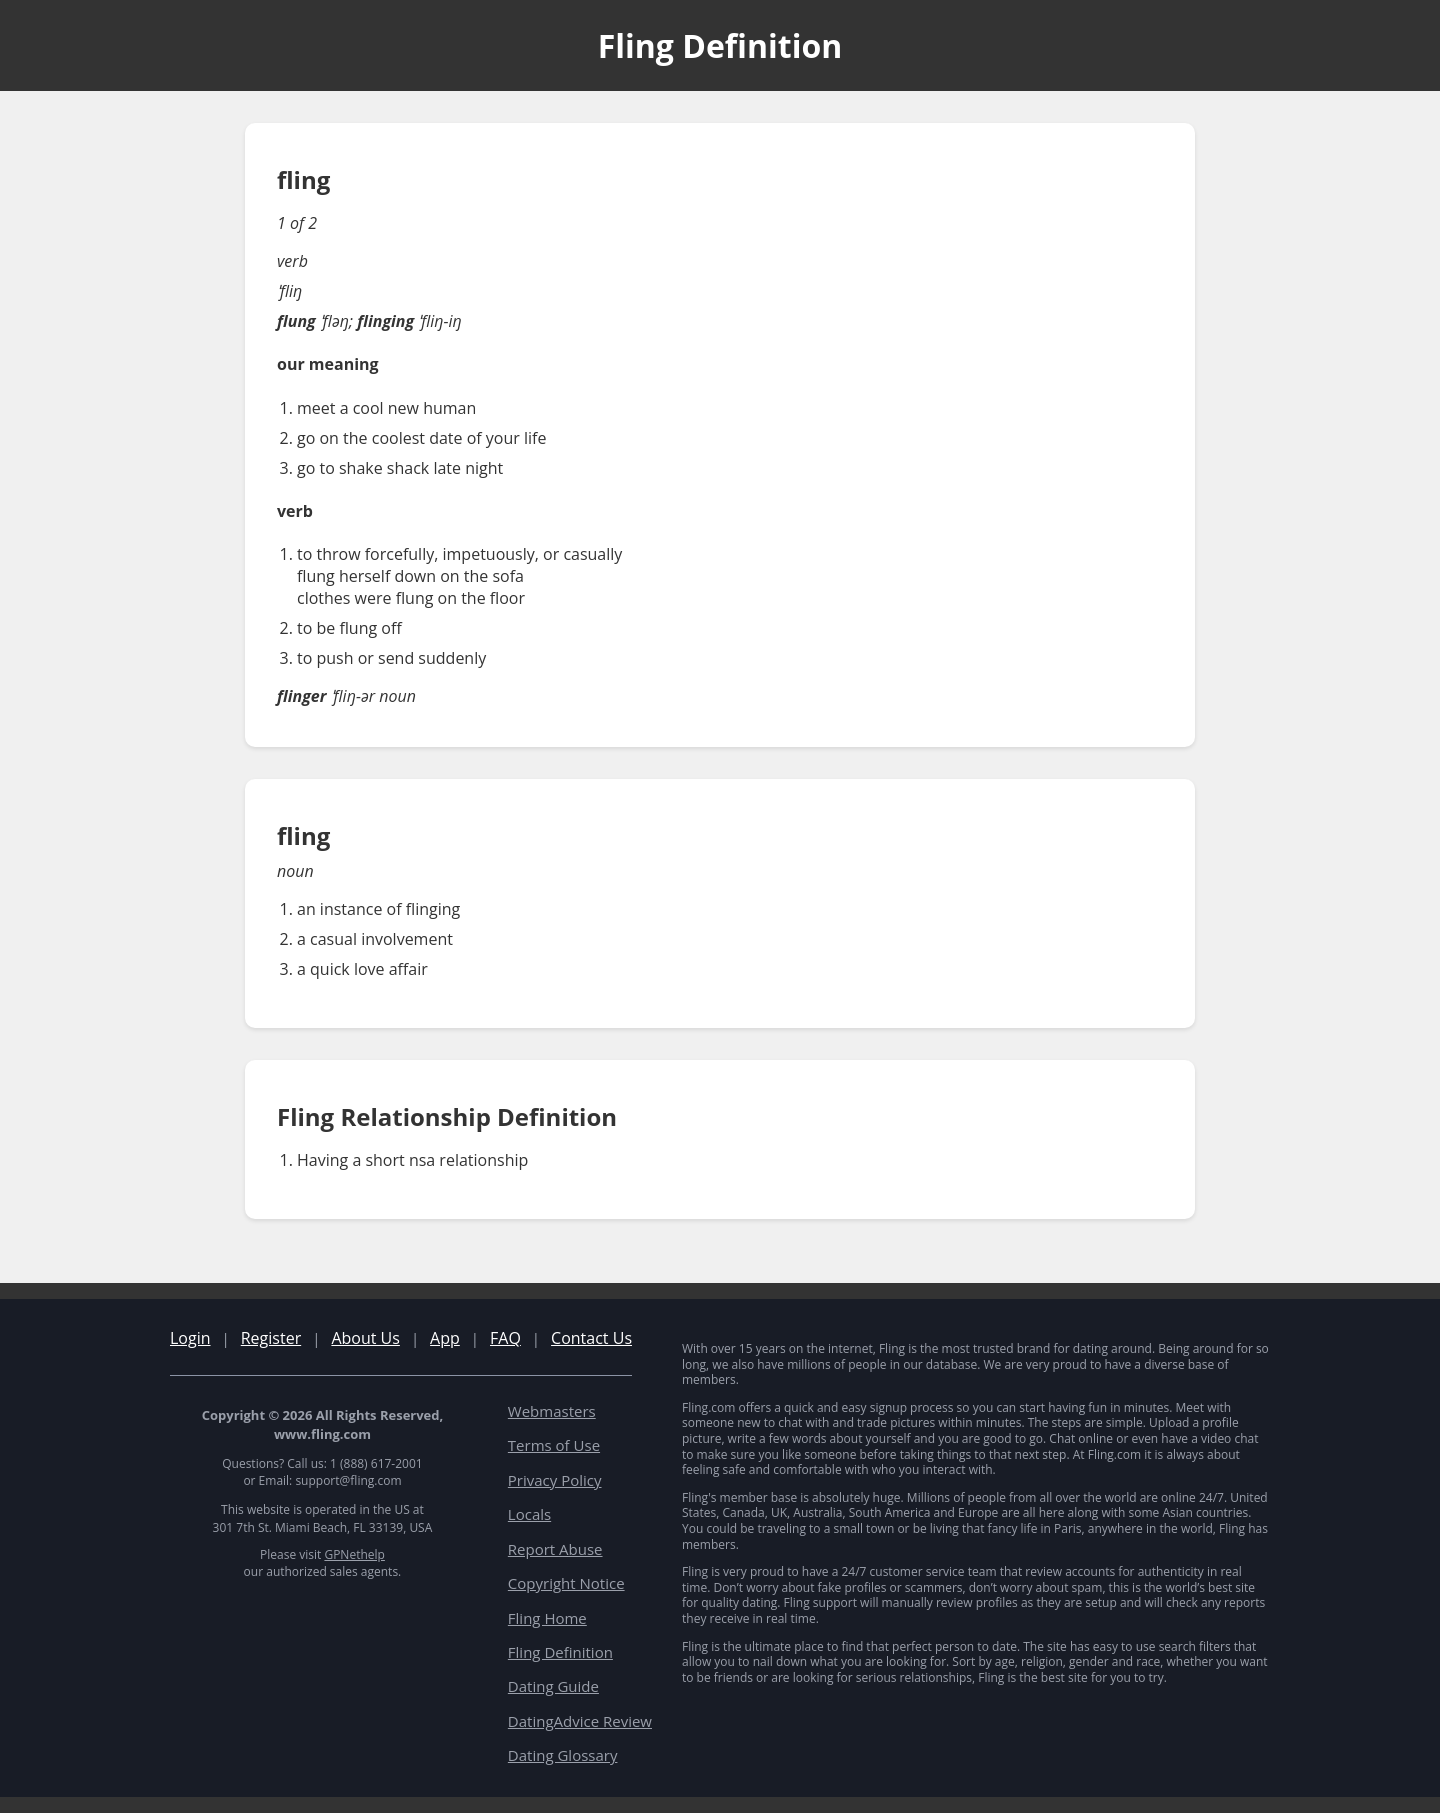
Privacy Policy (555, 1480)
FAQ (505, 1338)
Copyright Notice (566, 1583)
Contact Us (591, 1338)
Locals (529, 1514)
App (445, 1338)
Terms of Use (554, 1445)
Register (271, 1338)
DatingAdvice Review (580, 1721)
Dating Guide (553, 1686)
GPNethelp (354, 1554)
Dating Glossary (563, 1755)
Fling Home (547, 1618)
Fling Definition (560, 1652)
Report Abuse (555, 1549)
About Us (365, 1338)
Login (190, 1338)
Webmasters (552, 1411)
